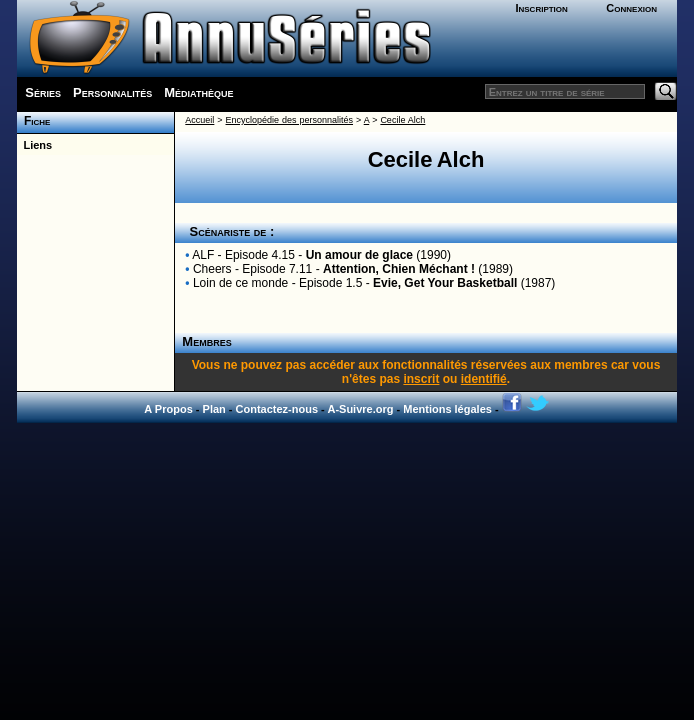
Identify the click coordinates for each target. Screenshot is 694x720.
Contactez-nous (277, 409)
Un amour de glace (359, 255)
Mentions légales (447, 409)
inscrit (421, 379)
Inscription (541, 8)
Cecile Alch (402, 120)
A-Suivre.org (360, 409)
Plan (214, 409)
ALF (203, 255)
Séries (43, 92)
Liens (34, 145)
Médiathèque (198, 92)
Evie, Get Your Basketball (445, 283)
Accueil (199, 120)
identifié (484, 379)
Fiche (33, 121)
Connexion (631, 8)
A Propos (168, 409)
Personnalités (112, 92)
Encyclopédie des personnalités (289, 120)
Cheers (212, 269)
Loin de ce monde (240, 283)
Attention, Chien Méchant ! (399, 269)
